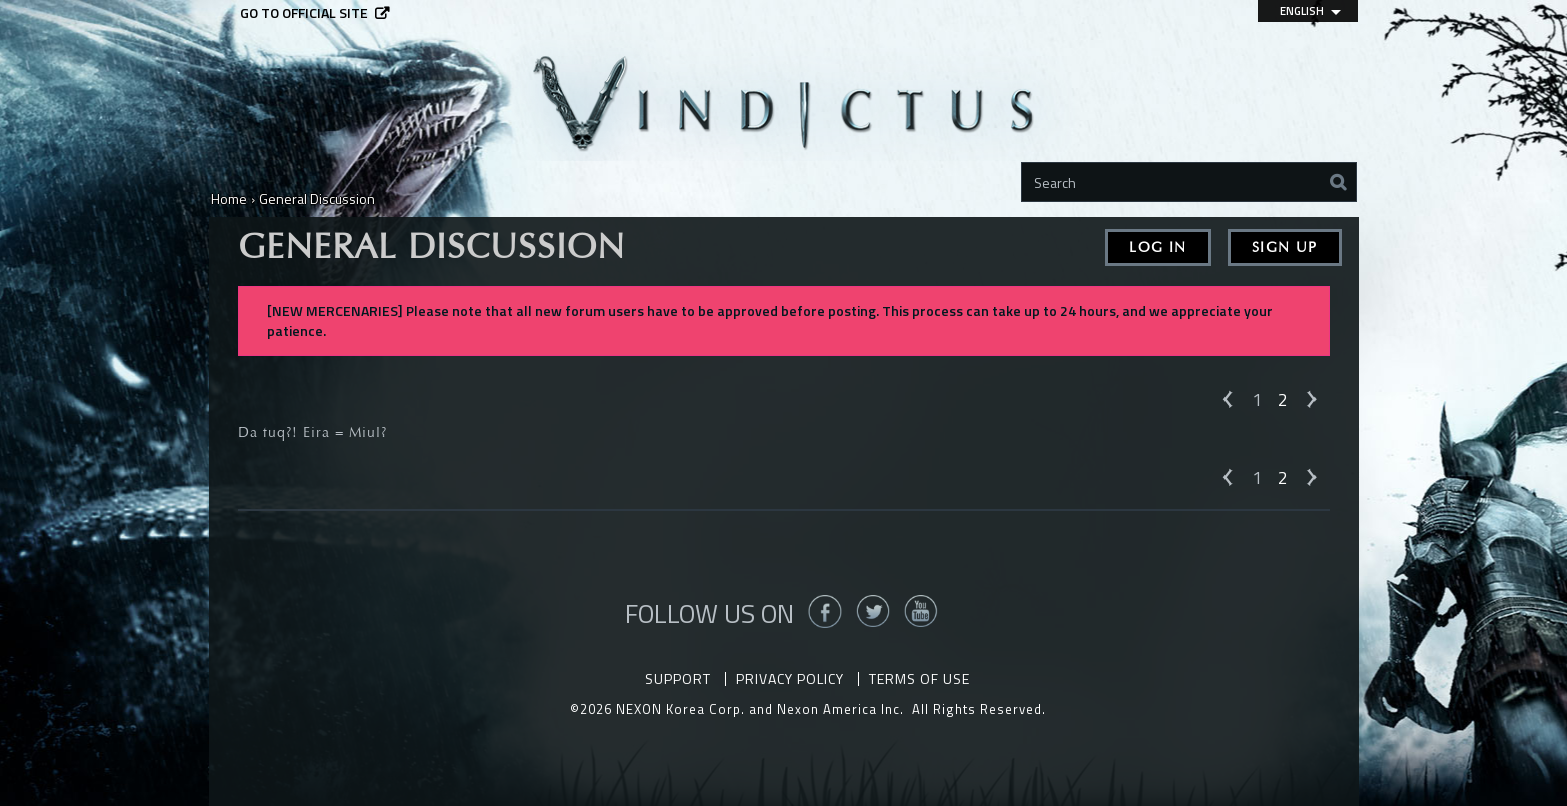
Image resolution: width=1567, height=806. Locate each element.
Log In (1157, 247)
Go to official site (304, 13)
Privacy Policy (790, 678)
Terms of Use (919, 678)
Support (678, 678)
